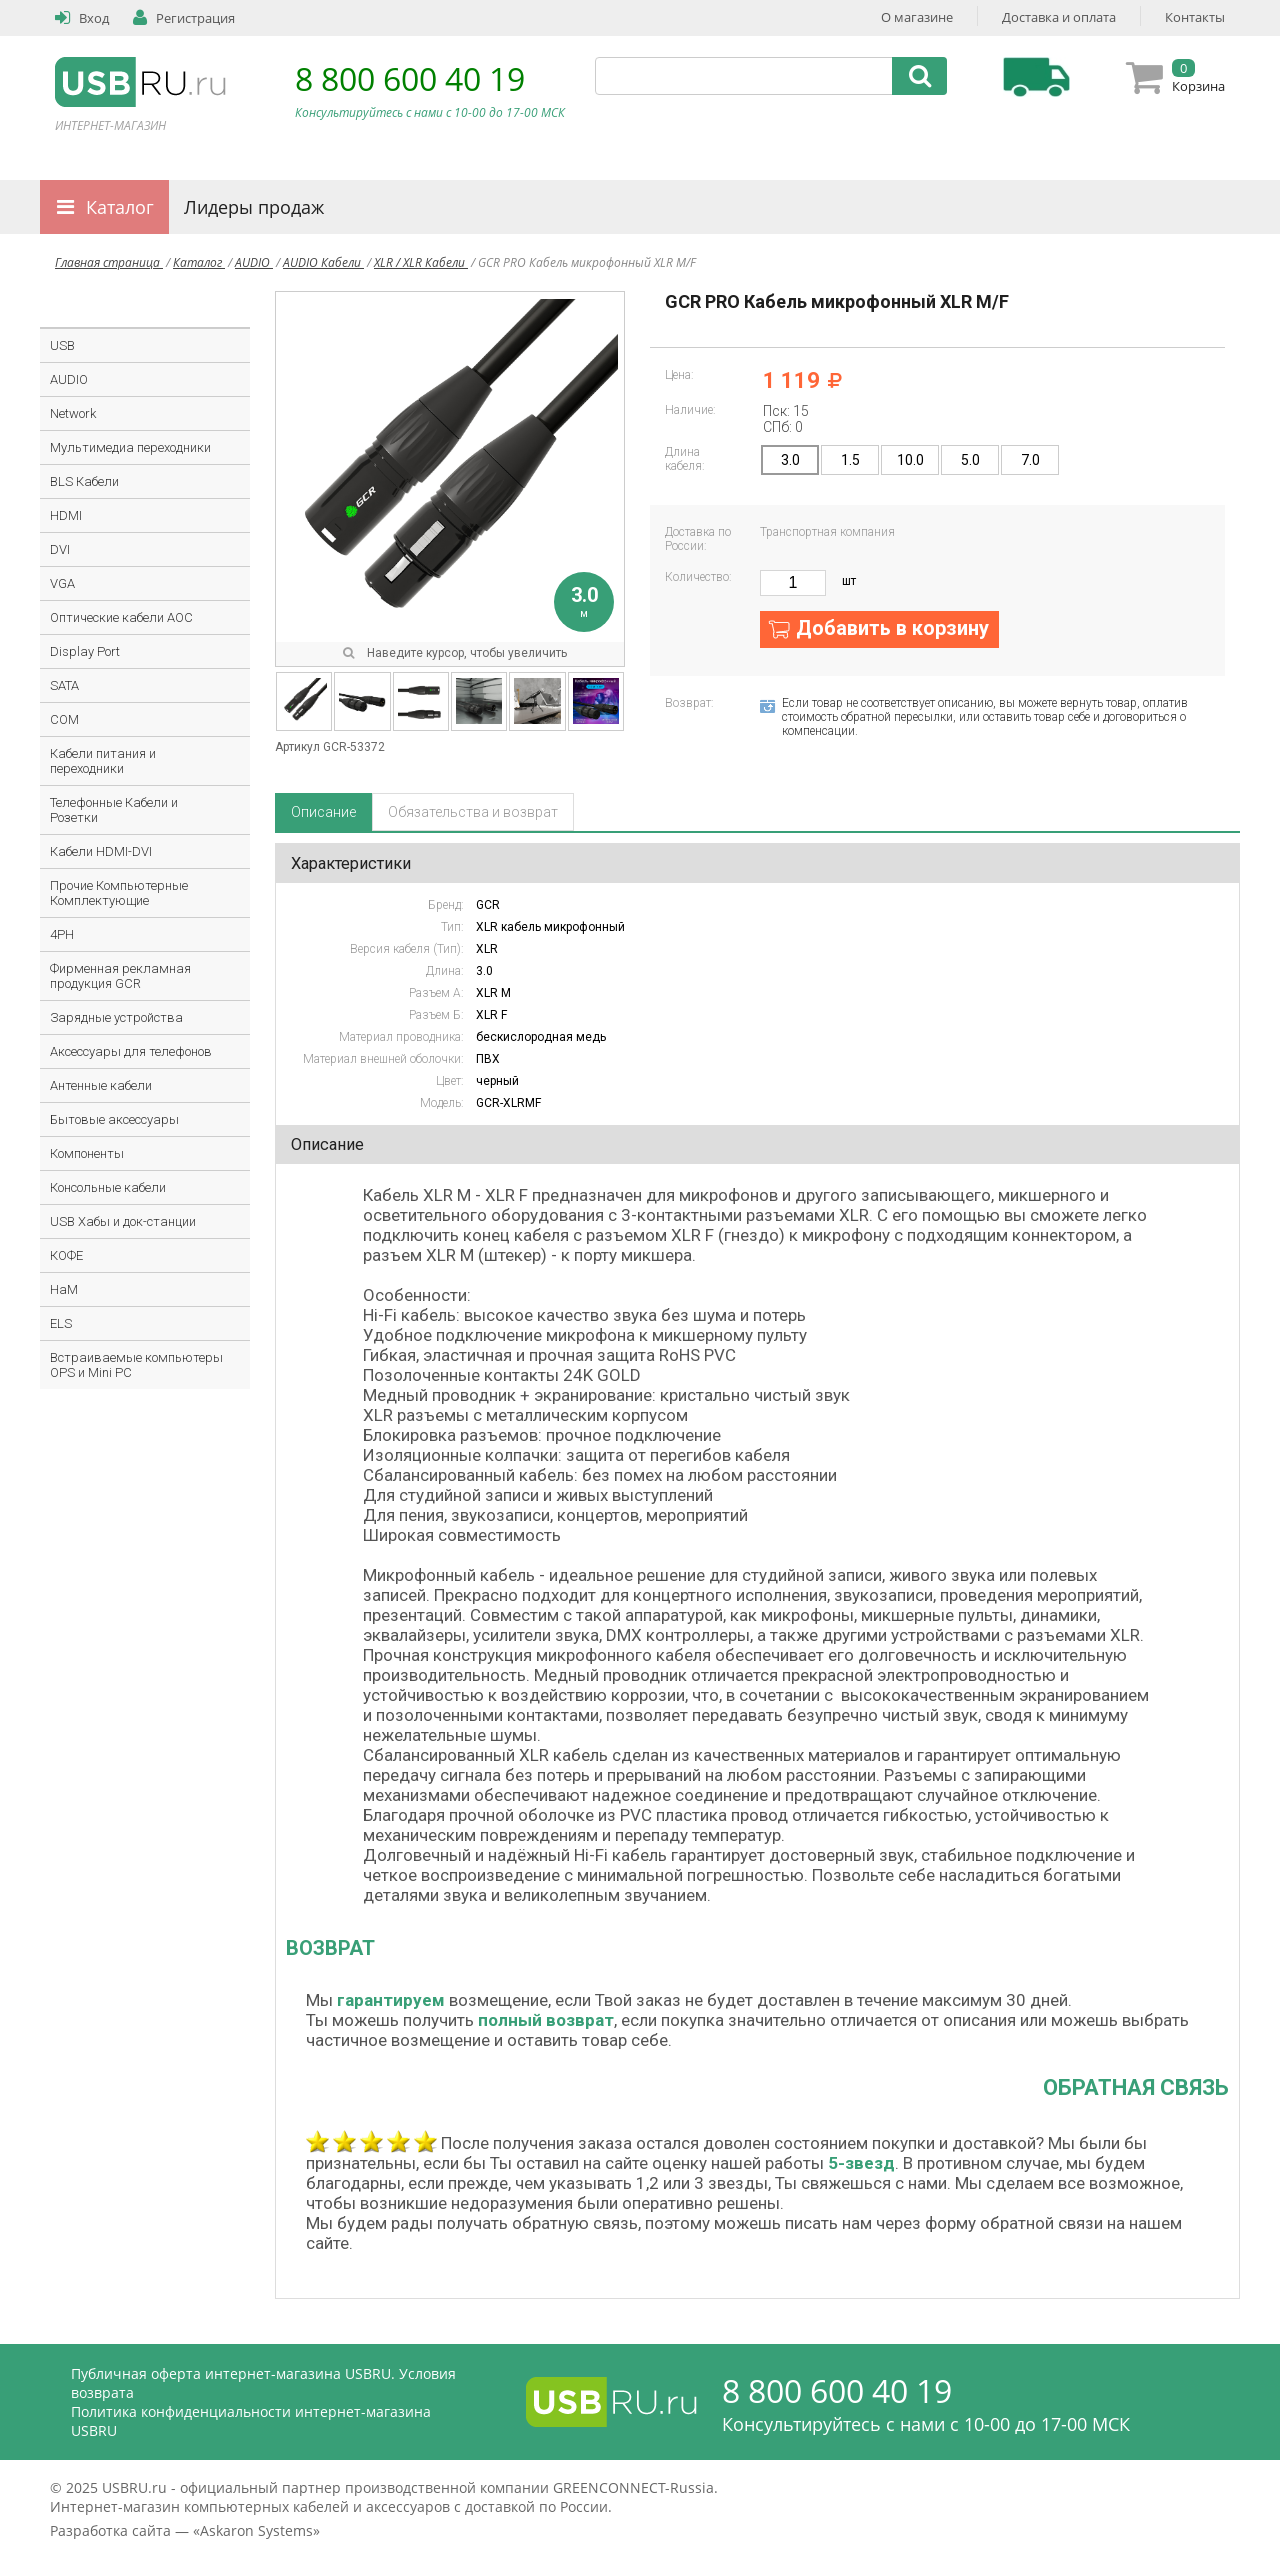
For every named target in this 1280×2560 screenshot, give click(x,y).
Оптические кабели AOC (121, 617)
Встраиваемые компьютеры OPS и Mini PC (136, 1365)
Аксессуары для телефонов (131, 1051)
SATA (64, 685)
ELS (61, 1323)
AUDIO (254, 262)
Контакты (1195, 17)
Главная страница (109, 262)
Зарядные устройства (116, 1017)
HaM (64, 1289)
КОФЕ (66, 1255)
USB (62, 345)
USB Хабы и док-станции (123, 1221)
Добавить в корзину (892, 628)
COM (64, 719)
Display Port (85, 651)
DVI (60, 549)
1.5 (850, 460)
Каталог (120, 207)
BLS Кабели (84, 481)
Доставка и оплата (1059, 17)
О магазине (917, 17)
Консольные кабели (108, 1187)
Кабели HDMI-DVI (101, 851)
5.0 (970, 460)
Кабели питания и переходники (103, 761)
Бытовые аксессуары (114, 1119)
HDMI (66, 515)
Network (73, 413)
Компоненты (87, 1153)
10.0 (910, 460)
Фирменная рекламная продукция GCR (120, 976)
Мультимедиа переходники (130, 447)
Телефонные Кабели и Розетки (114, 810)
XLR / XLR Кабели (421, 262)
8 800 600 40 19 (410, 78)
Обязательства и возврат (473, 812)
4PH (62, 934)
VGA (62, 583)
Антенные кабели (101, 1085)
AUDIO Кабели (323, 262)
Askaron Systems (256, 2530)
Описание (323, 812)
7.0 (1030, 460)
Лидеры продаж (254, 207)
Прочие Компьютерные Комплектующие (119, 893)
